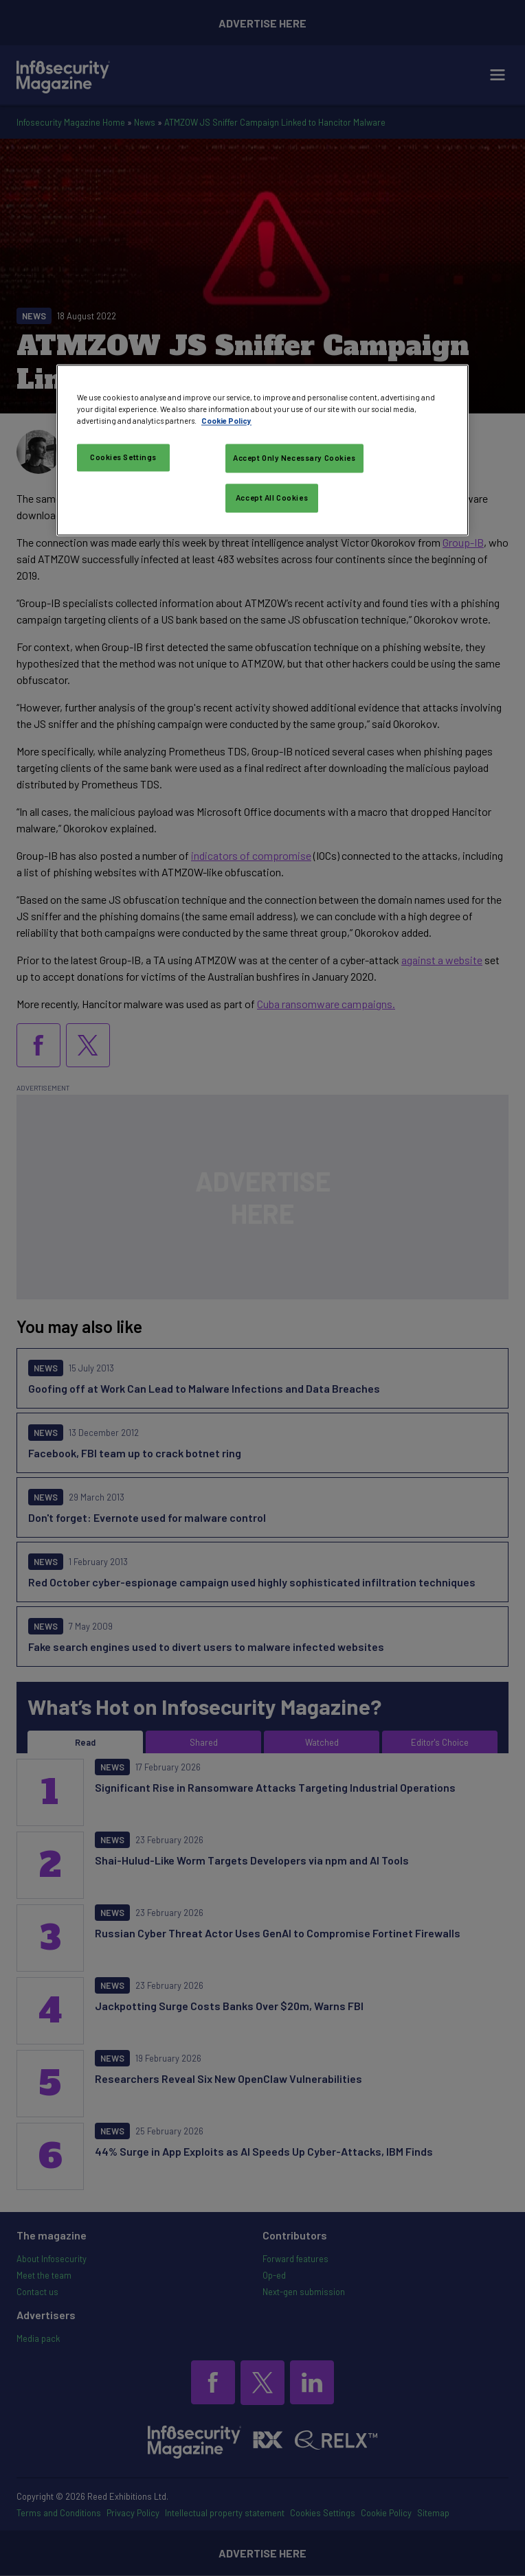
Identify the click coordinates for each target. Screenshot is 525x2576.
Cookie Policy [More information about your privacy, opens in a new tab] (226, 420)
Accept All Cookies (272, 497)
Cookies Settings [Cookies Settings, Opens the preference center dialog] (123, 457)
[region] (262, 450)
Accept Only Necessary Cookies (294, 457)
